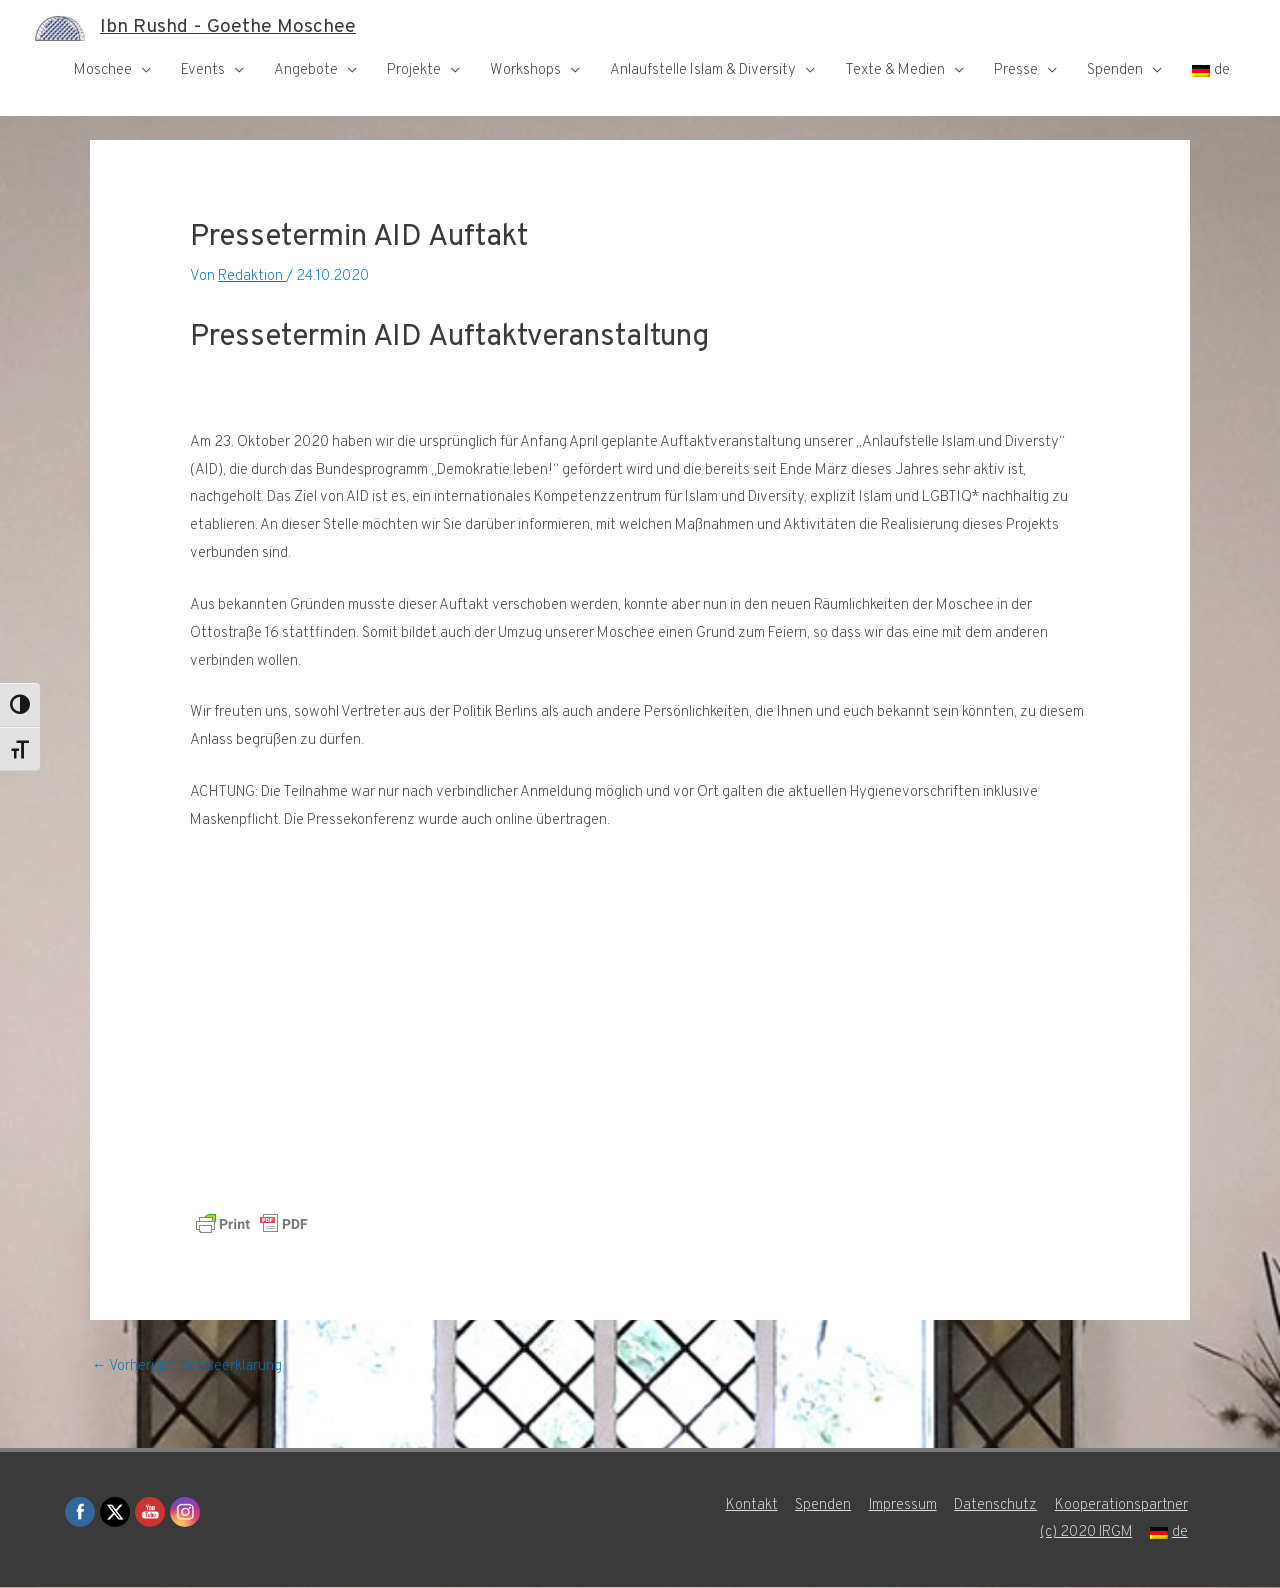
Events (203, 70)
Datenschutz (997, 1506)
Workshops (525, 70)
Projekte (414, 70)
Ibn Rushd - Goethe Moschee (231, 28)
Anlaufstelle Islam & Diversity (703, 70)
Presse (1016, 70)
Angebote (306, 70)
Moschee (103, 70)
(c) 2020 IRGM (1087, 1533)
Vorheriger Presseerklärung (187, 1367)
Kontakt (751, 1506)
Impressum (903, 1506)
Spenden (1115, 70)
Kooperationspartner (1123, 1506)
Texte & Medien (895, 70)
